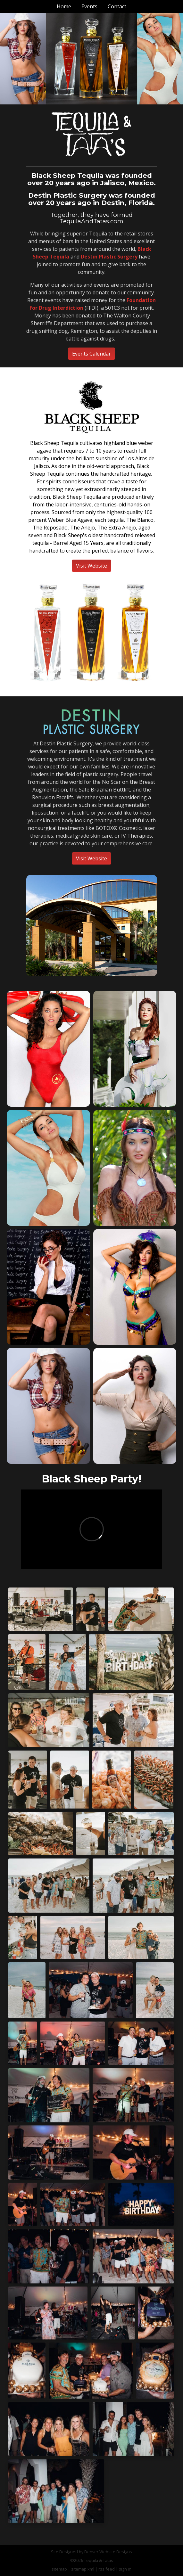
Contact (117, 6)
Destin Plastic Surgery (109, 256)
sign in (125, 2569)
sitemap (59, 2569)
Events (89, 6)
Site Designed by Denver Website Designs (91, 2552)
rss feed (106, 2569)
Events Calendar (91, 353)
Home (64, 6)
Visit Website (91, 565)
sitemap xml (82, 2569)
